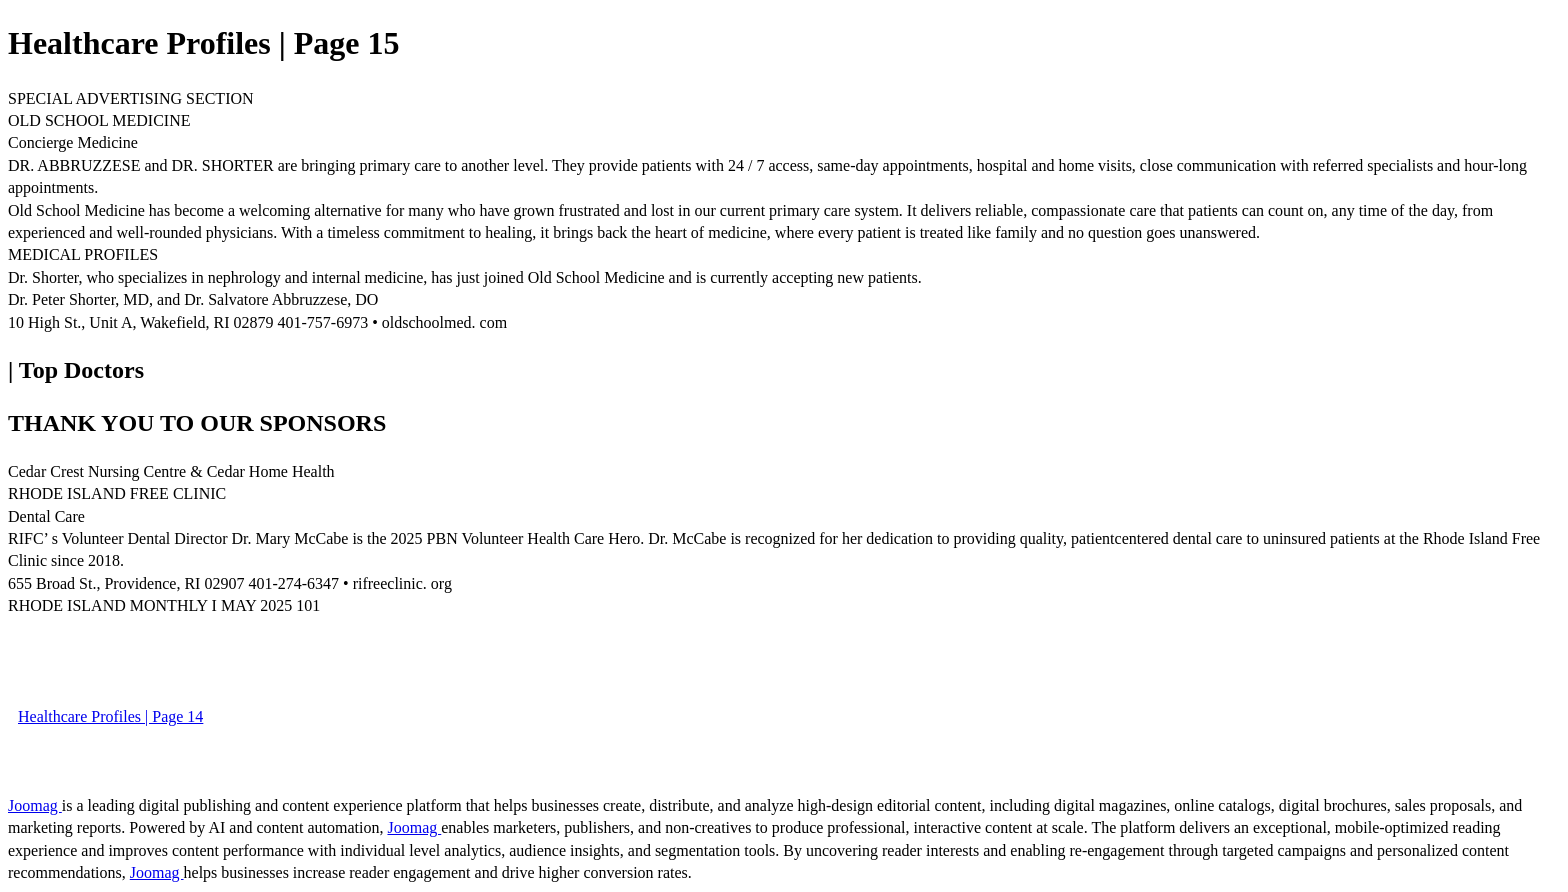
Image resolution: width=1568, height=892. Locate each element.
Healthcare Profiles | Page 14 (110, 716)
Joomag (35, 805)
